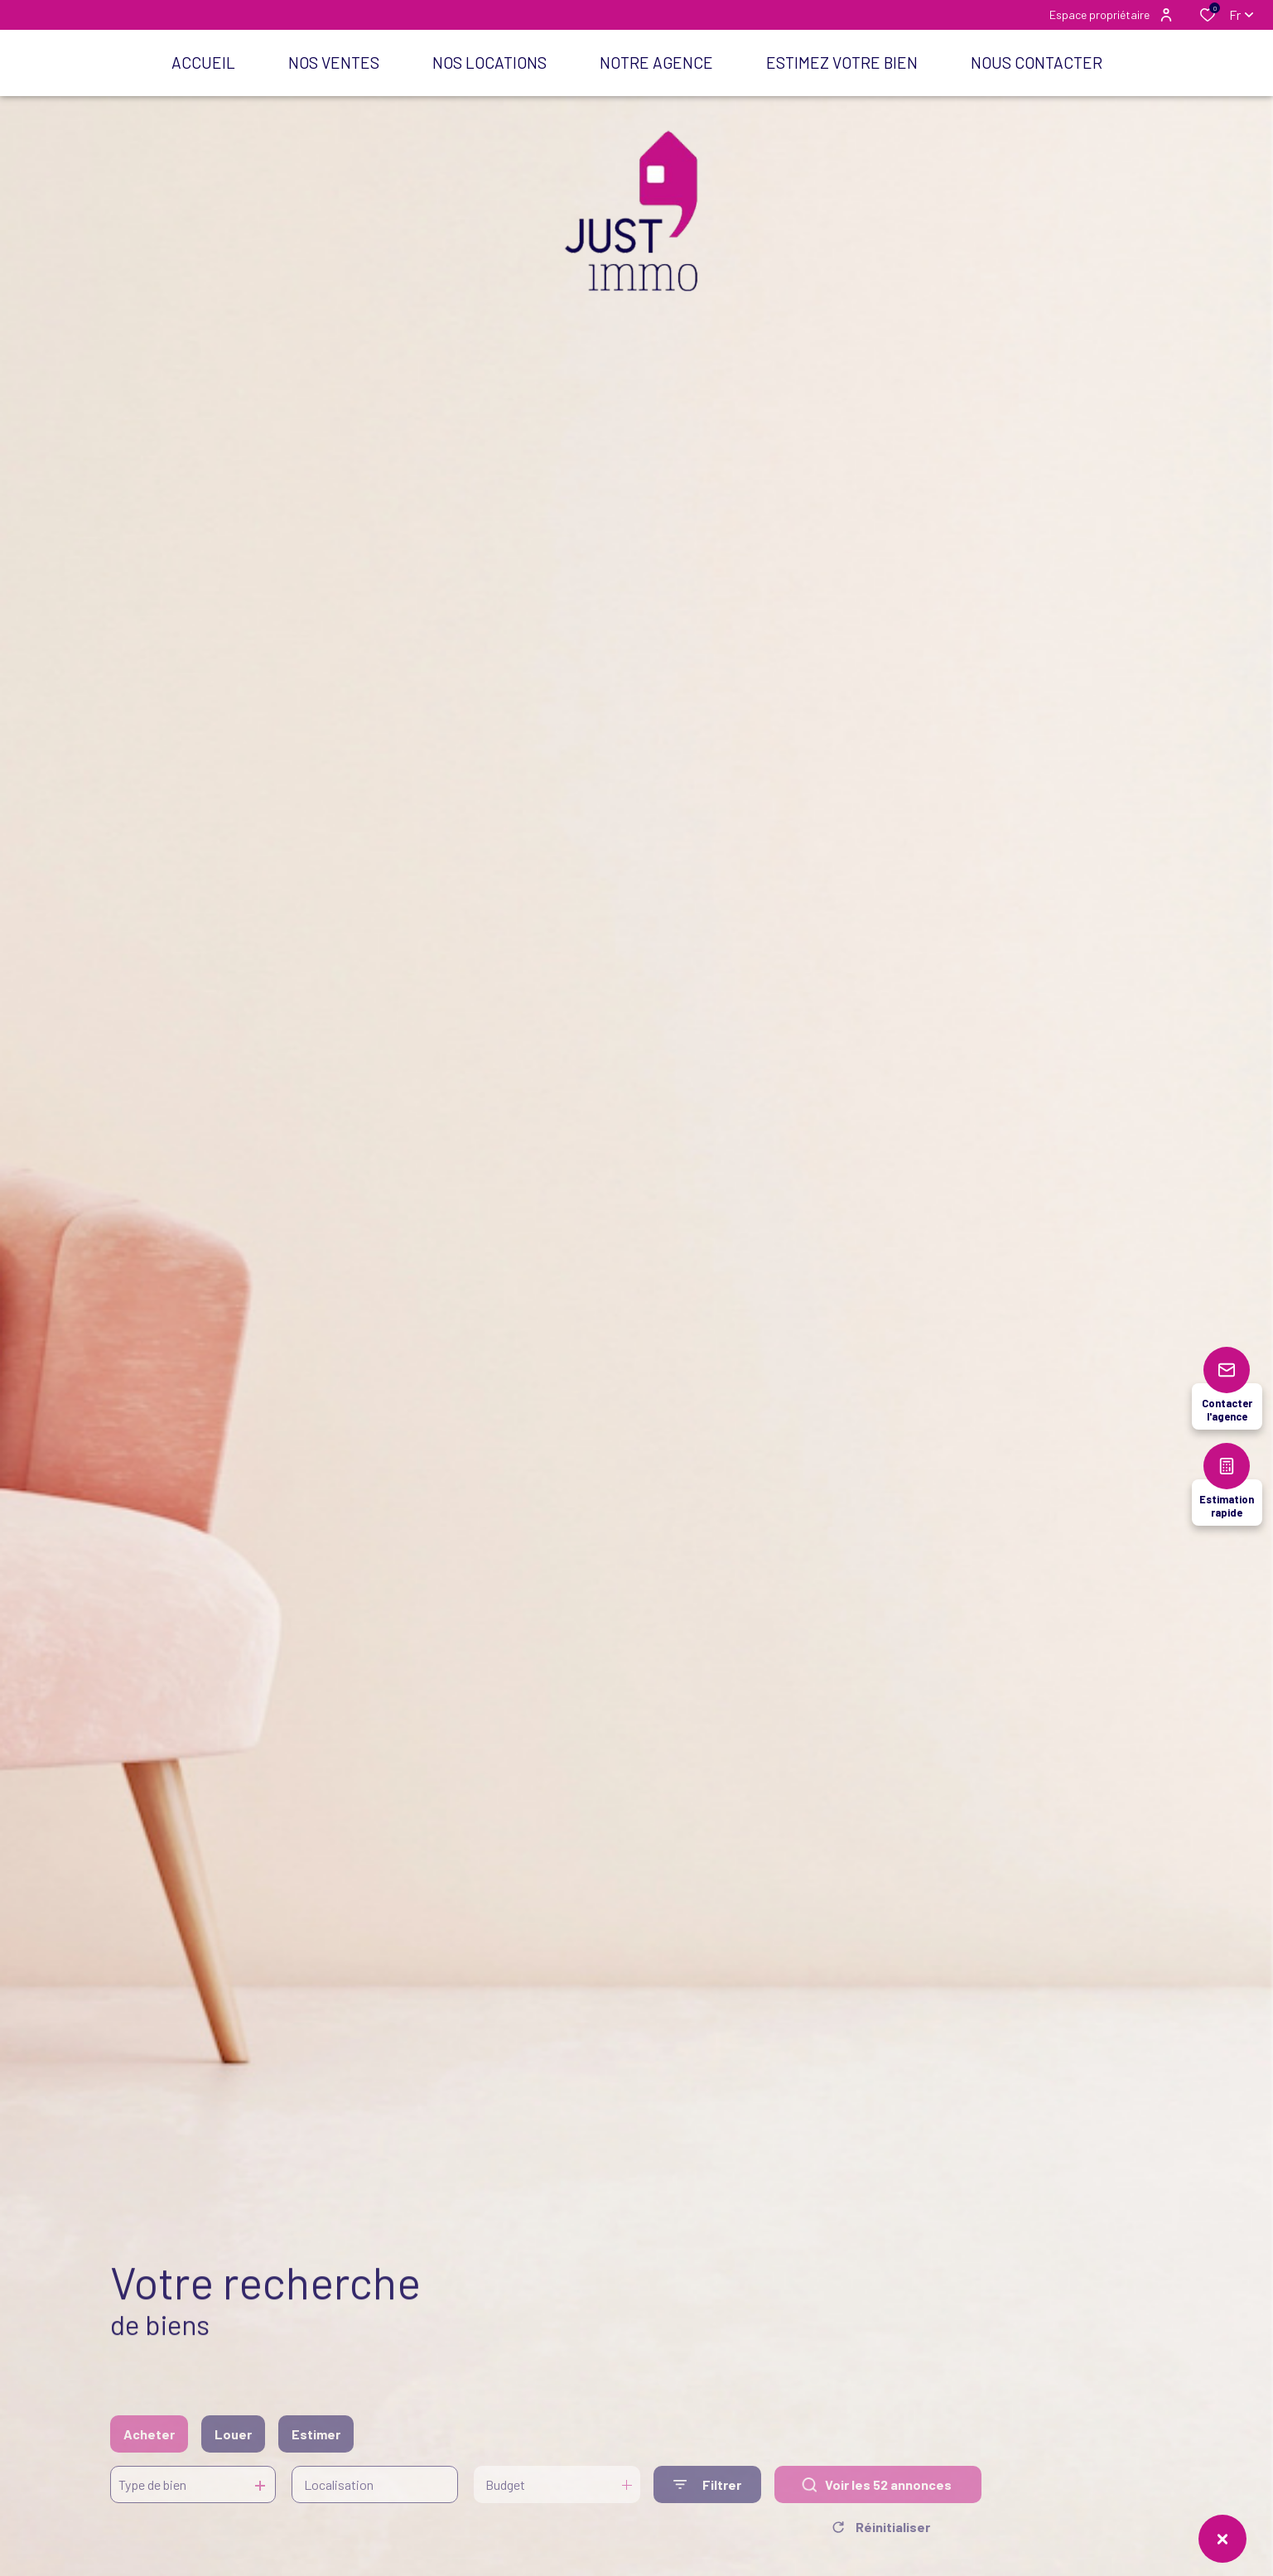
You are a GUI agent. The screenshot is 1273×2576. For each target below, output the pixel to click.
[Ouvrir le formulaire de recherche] (707, 2500)
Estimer (316, 2450)
